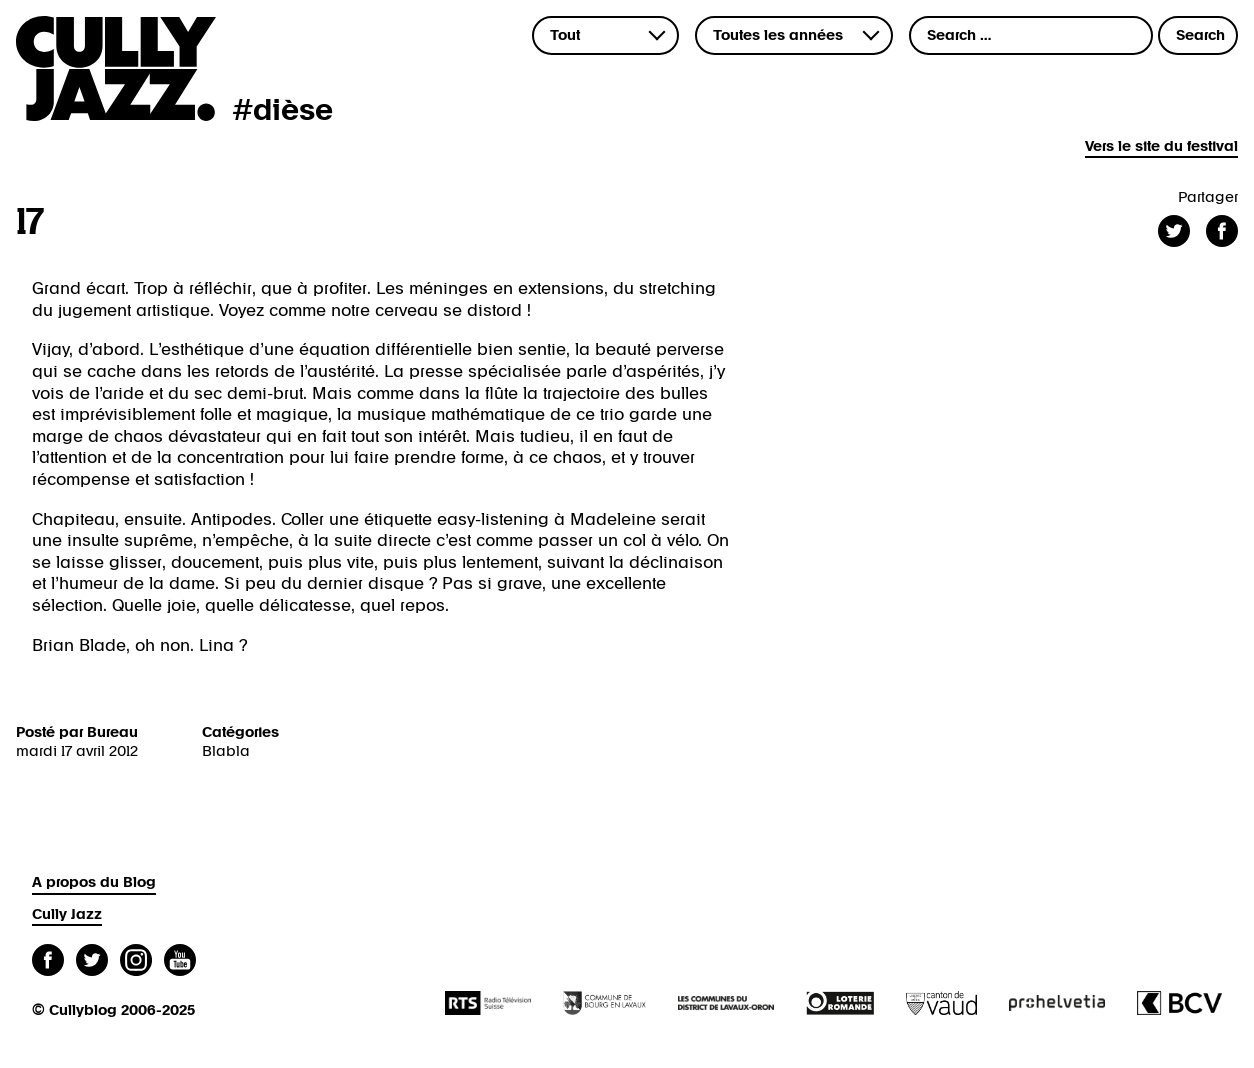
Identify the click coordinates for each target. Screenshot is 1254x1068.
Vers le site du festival (1161, 146)
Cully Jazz (67, 914)
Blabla (226, 751)
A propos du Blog (94, 882)
